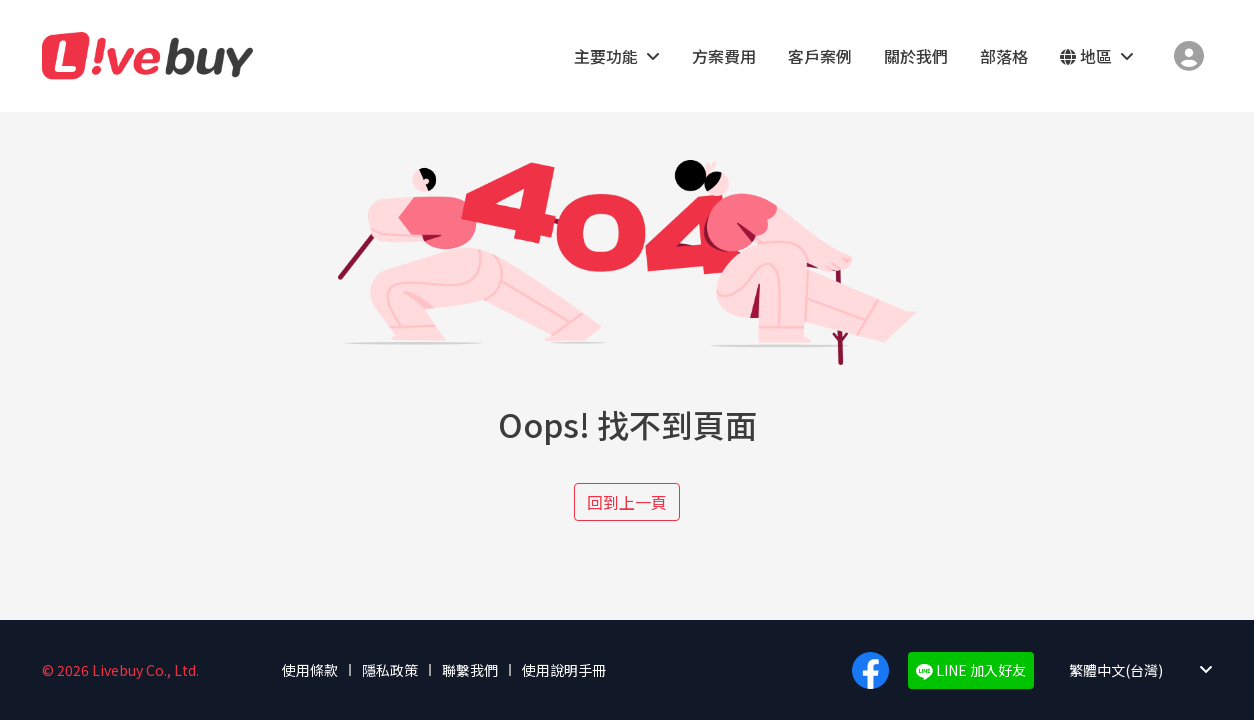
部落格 (1004, 56)
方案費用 (724, 56)
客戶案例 (820, 56)
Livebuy (147, 56)
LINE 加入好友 (971, 670)
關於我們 (916, 56)
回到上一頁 (627, 502)
